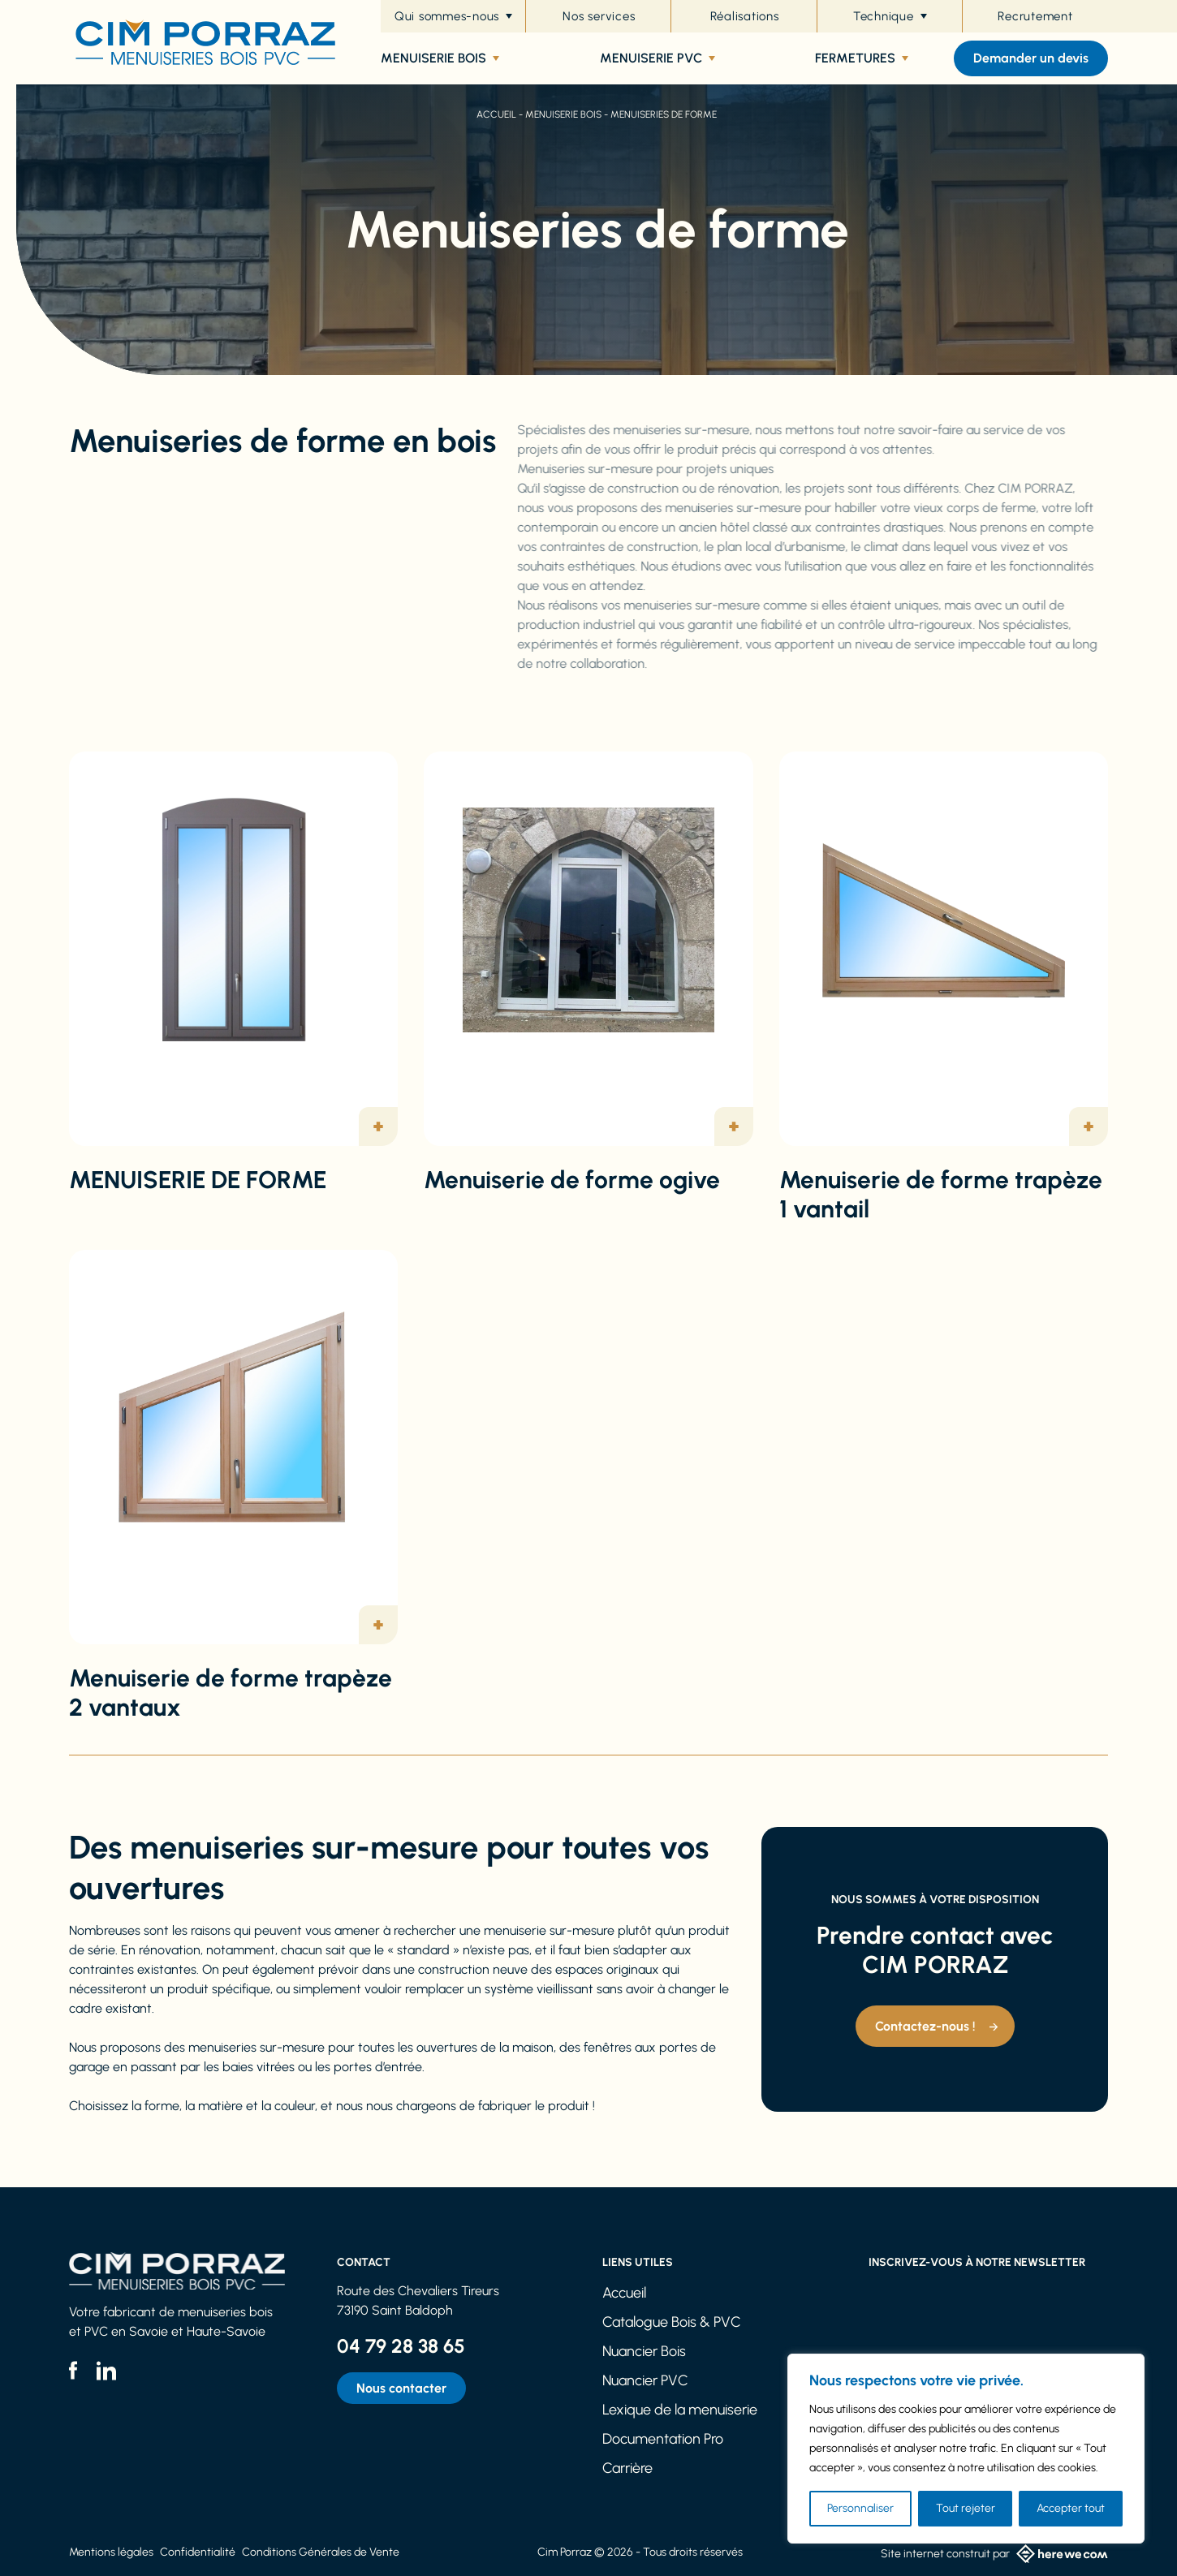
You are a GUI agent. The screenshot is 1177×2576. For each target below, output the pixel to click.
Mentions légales (111, 2552)
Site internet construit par (994, 2553)
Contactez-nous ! (925, 2026)
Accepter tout (1071, 2508)
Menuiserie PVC (657, 58)
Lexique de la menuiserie (679, 2410)
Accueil (496, 114)
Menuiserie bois (440, 58)
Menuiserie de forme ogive (572, 1180)
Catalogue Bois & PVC (671, 2322)
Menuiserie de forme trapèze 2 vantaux (230, 1692)
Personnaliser (860, 2508)
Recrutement (1035, 16)
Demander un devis (1031, 58)
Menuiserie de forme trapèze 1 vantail (940, 1194)
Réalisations (744, 16)
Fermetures (861, 58)
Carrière (627, 2468)
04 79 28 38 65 (401, 2346)
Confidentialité (197, 2552)
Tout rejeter (965, 2508)
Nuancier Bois (644, 2351)
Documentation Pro (662, 2439)
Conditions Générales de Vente (320, 2552)
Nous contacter (401, 2388)
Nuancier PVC (645, 2380)
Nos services (599, 16)
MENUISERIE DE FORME (197, 1180)
